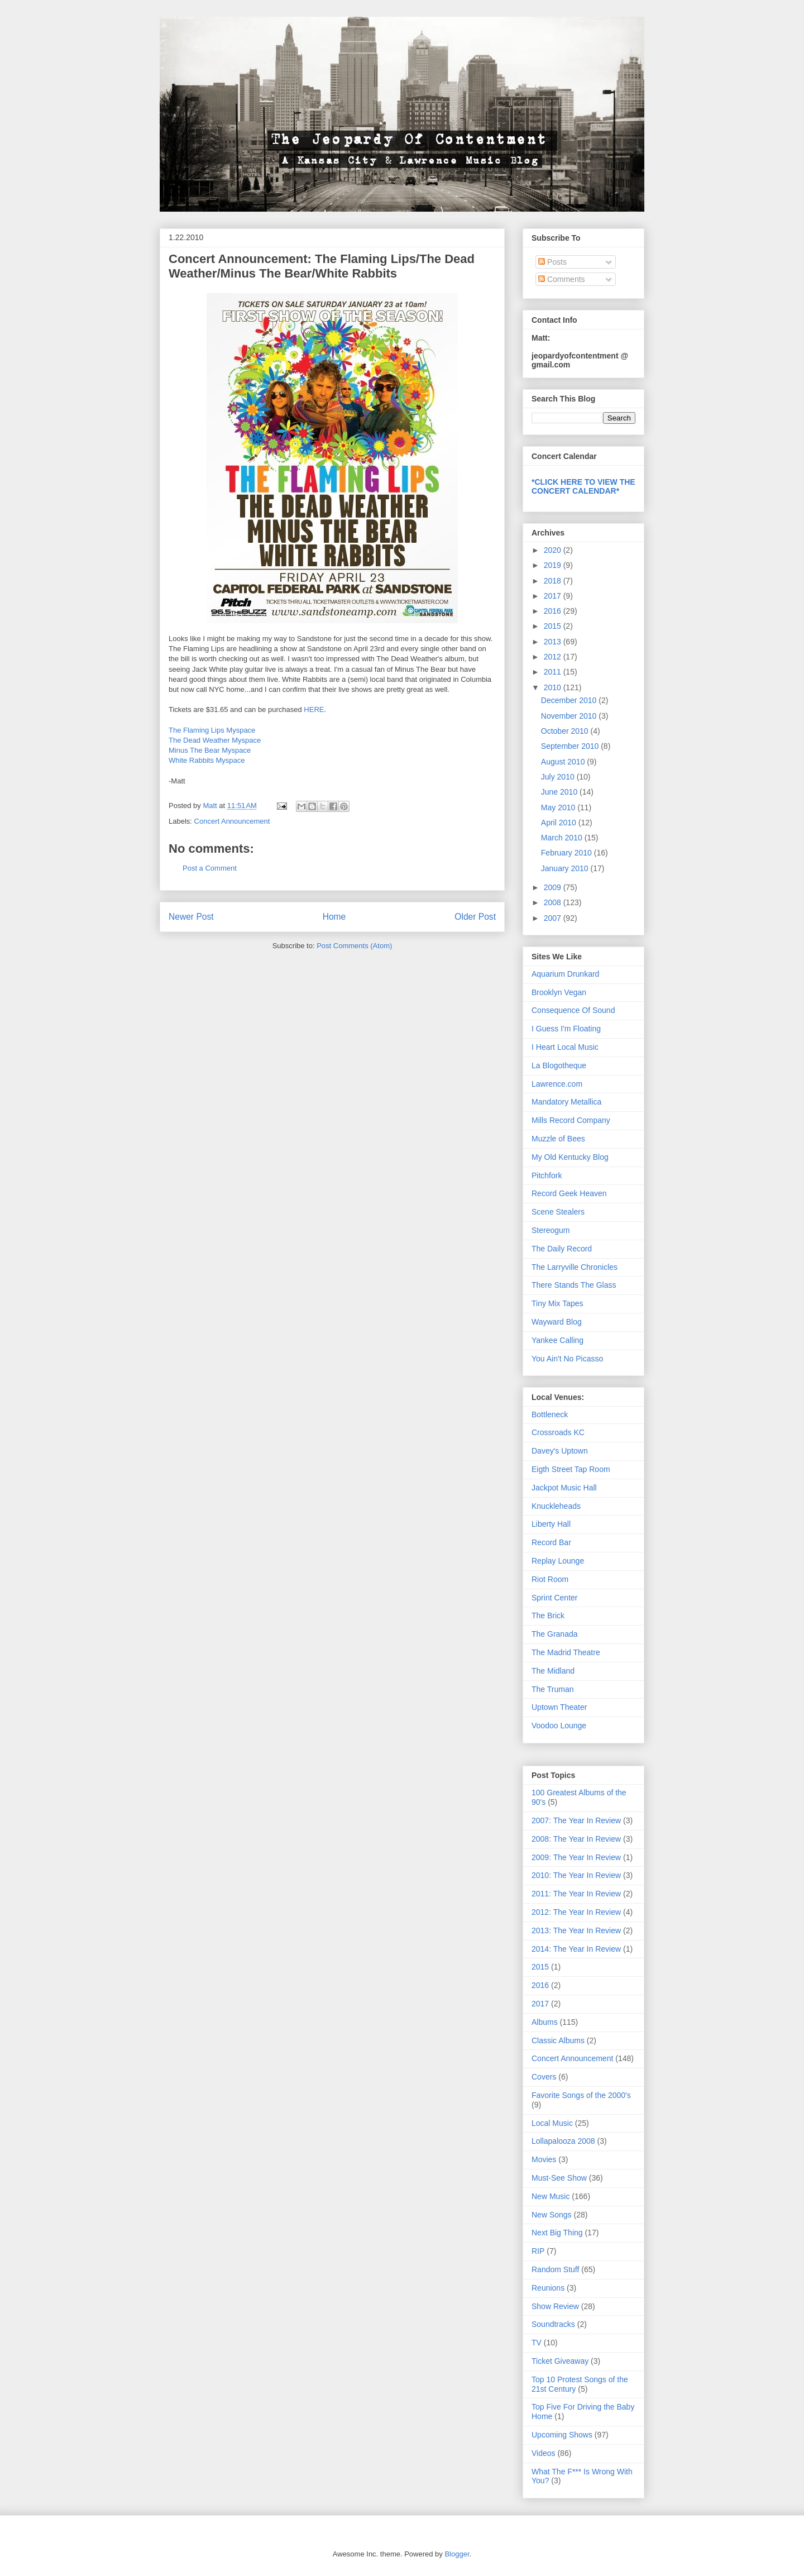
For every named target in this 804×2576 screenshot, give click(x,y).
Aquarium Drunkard (565, 973)
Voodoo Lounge (559, 1725)
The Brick (548, 1615)
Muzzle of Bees (558, 1138)
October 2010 (566, 731)
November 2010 (570, 715)
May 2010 (559, 807)
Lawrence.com (557, 1083)
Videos (544, 2453)
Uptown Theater (559, 1707)
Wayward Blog (557, 1321)
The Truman (552, 1689)
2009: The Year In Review (576, 1857)
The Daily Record (562, 1248)
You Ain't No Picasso (567, 1358)
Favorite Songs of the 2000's (581, 2095)
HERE (314, 709)
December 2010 (570, 700)
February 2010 (567, 852)
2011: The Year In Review (576, 1893)
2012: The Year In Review (576, 1912)
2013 (553, 641)
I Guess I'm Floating (566, 1028)
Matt (211, 805)
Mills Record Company (571, 1120)
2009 (553, 887)
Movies (544, 2159)
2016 (553, 610)
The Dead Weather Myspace (215, 740)
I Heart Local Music (565, 1047)
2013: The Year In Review (576, 1930)
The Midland (553, 1670)
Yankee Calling (557, 1340)
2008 (553, 902)
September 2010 (571, 746)
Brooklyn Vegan (559, 992)
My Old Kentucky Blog (570, 1157)
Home (334, 916)
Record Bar (551, 1542)
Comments (561, 279)
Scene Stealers (558, 1211)
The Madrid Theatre (566, 1652)
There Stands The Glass (574, 1284)
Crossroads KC (558, 1432)
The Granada (555, 1633)
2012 (553, 656)
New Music (551, 2196)
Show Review (555, 2306)
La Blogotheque (559, 1065)
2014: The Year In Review (576, 1948)
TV (537, 2342)
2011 (553, 671)
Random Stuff (555, 2269)
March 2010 (563, 837)
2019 (553, 565)
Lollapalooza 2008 (563, 2141)
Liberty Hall (551, 1523)
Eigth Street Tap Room (571, 1469)
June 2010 (560, 791)
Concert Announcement (232, 821)
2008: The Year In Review (576, 1838)
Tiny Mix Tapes (557, 1303)
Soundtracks (553, 2324)
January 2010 (566, 868)
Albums (545, 2022)
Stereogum (551, 1230)
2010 (553, 687)
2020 (553, 550)
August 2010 (564, 761)
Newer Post (191, 916)
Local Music (552, 2123)
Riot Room (550, 1579)
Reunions (548, 2287)
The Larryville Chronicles (575, 1267)
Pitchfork (547, 1175)
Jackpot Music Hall (564, 1487)
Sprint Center (554, 1597)
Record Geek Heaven (569, 1193)
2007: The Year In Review (576, 1820)
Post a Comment (210, 868)
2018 (553, 580)
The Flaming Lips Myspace (212, 730)
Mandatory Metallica (566, 1101)
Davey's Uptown (560, 1450)
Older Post (475, 916)
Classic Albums (558, 2040)
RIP (538, 2251)
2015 (553, 626)
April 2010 (559, 822)
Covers (544, 2076)
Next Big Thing (557, 2232)
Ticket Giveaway (560, 2361)
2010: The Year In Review (576, 1875)
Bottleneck (550, 1414)
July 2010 (559, 776)
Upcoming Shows (562, 2434)
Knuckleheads (556, 1506)
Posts (552, 261)
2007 (553, 918)
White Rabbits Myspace (207, 760)
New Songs (552, 2214)
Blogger (456, 2554)
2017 (553, 595)
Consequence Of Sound (573, 1010)
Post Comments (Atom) (354, 945)
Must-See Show (559, 2177)
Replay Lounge (558, 1560)
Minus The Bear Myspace (210, 750)
